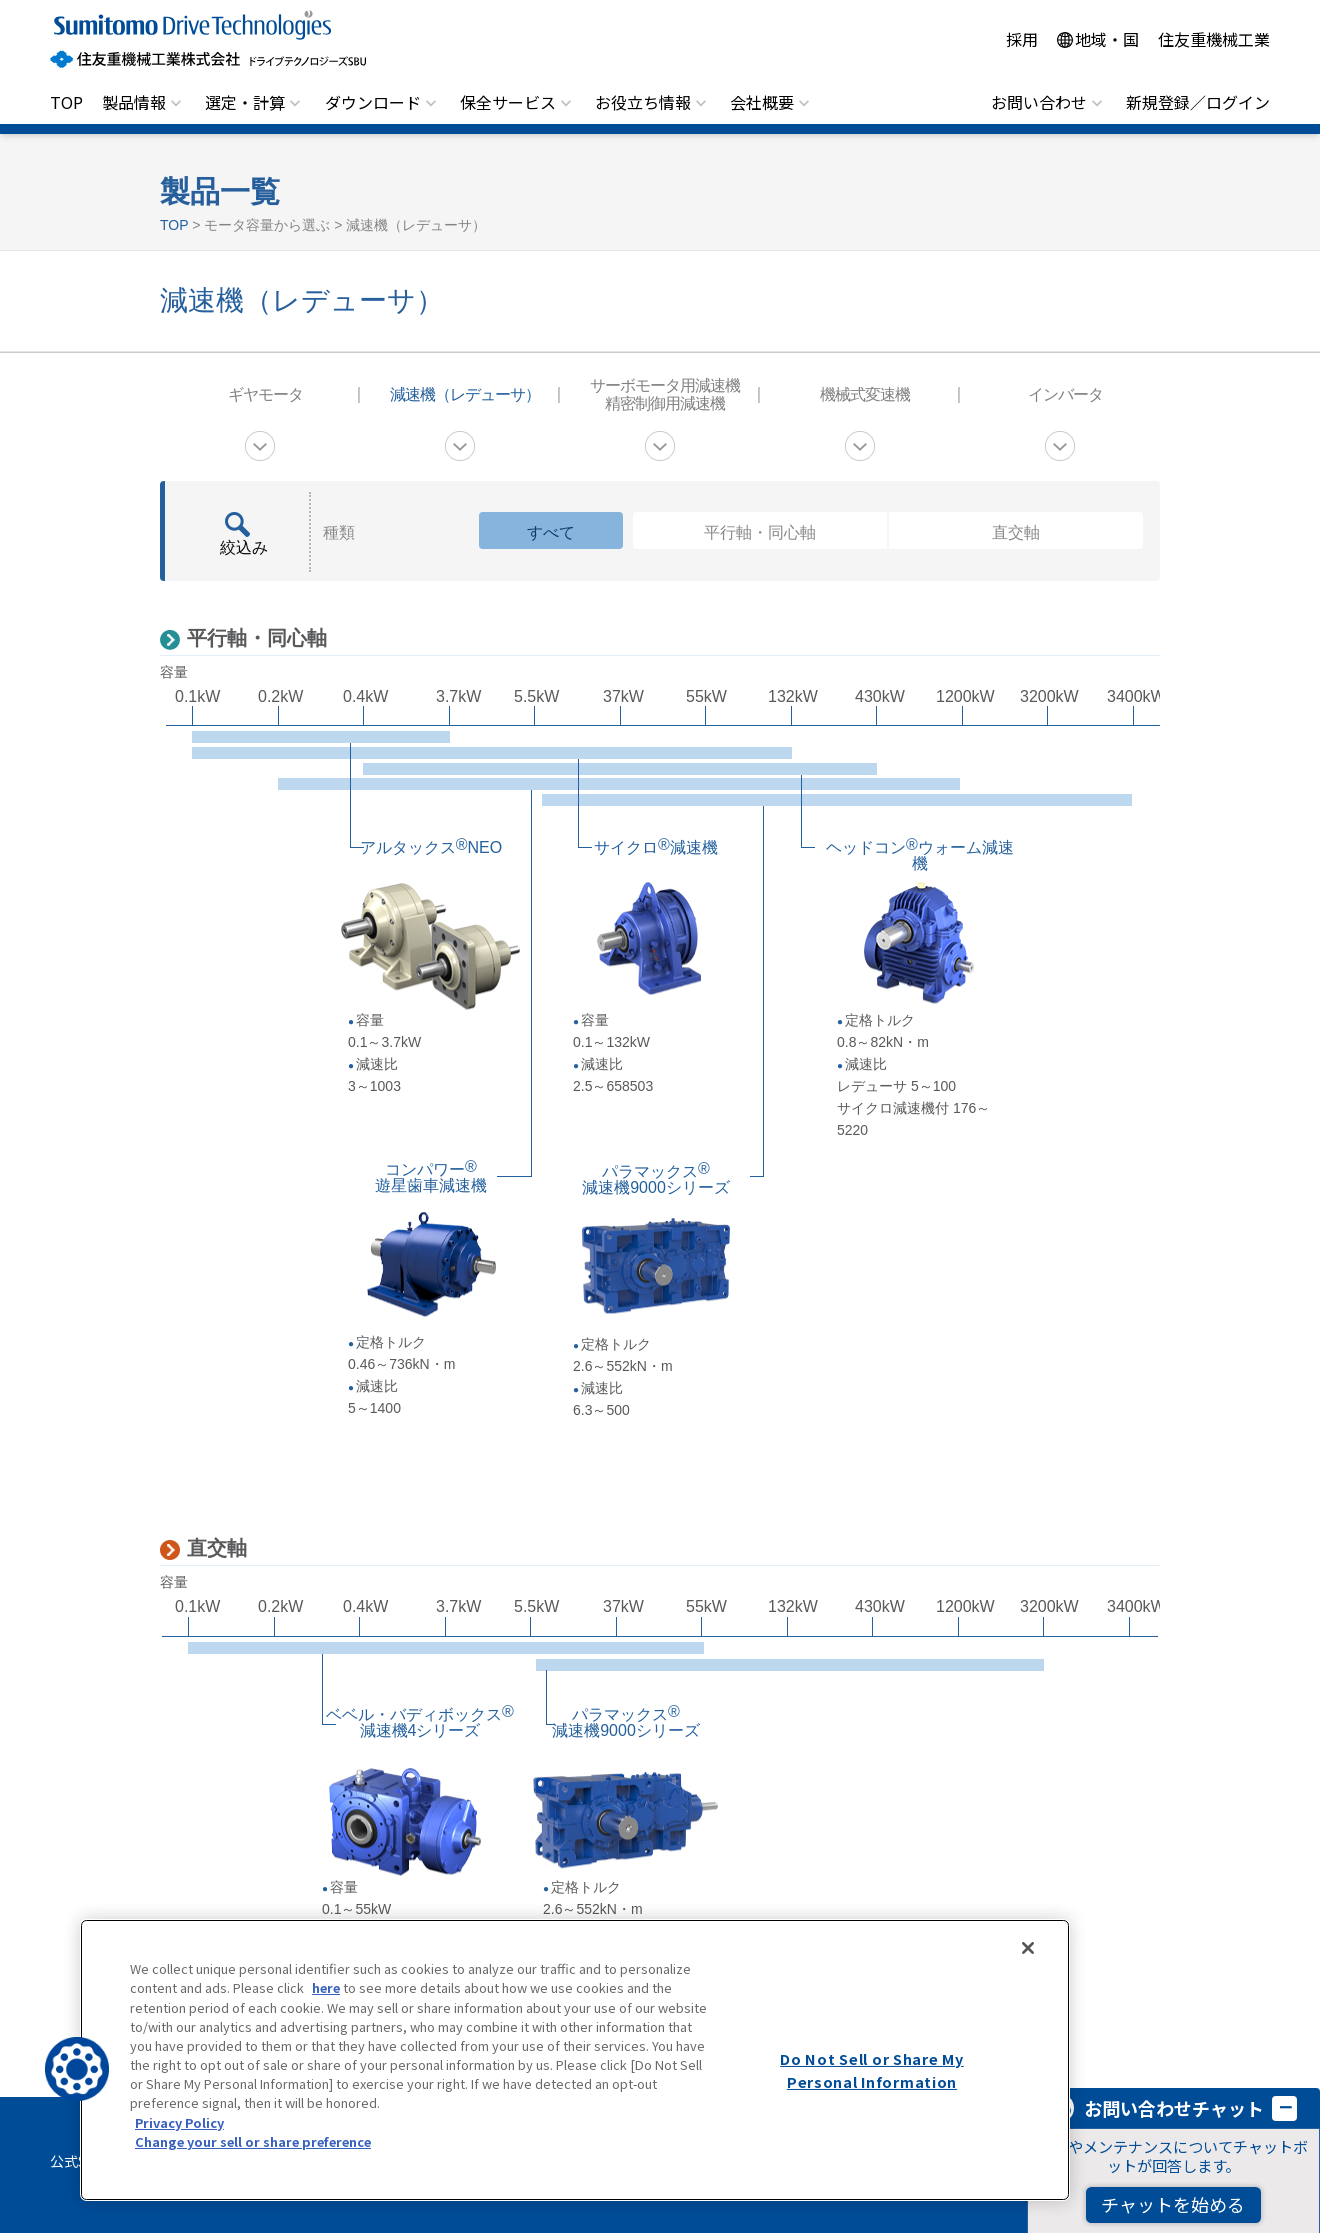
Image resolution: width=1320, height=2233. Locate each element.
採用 (1022, 39)
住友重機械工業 (1214, 39)
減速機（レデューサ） (465, 394)
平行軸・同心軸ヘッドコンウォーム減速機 (620, 769)
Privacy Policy (179, 2122)
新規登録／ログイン (1198, 102)
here (326, 1987)
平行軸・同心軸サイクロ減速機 (492, 753)
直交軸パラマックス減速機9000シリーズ (790, 1665)
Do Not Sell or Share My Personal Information (872, 2070)
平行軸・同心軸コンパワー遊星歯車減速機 (619, 784)
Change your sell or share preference (253, 2141)
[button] (77, 2069)
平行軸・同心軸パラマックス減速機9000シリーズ (837, 800)
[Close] (1028, 1948)
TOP (66, 102)
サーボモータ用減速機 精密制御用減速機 (665, 394)
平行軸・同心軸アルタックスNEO (321, 737)
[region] (575, 2060)
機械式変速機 (865, 394)
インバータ (1065, 394)
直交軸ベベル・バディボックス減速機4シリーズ (446, 1648)
